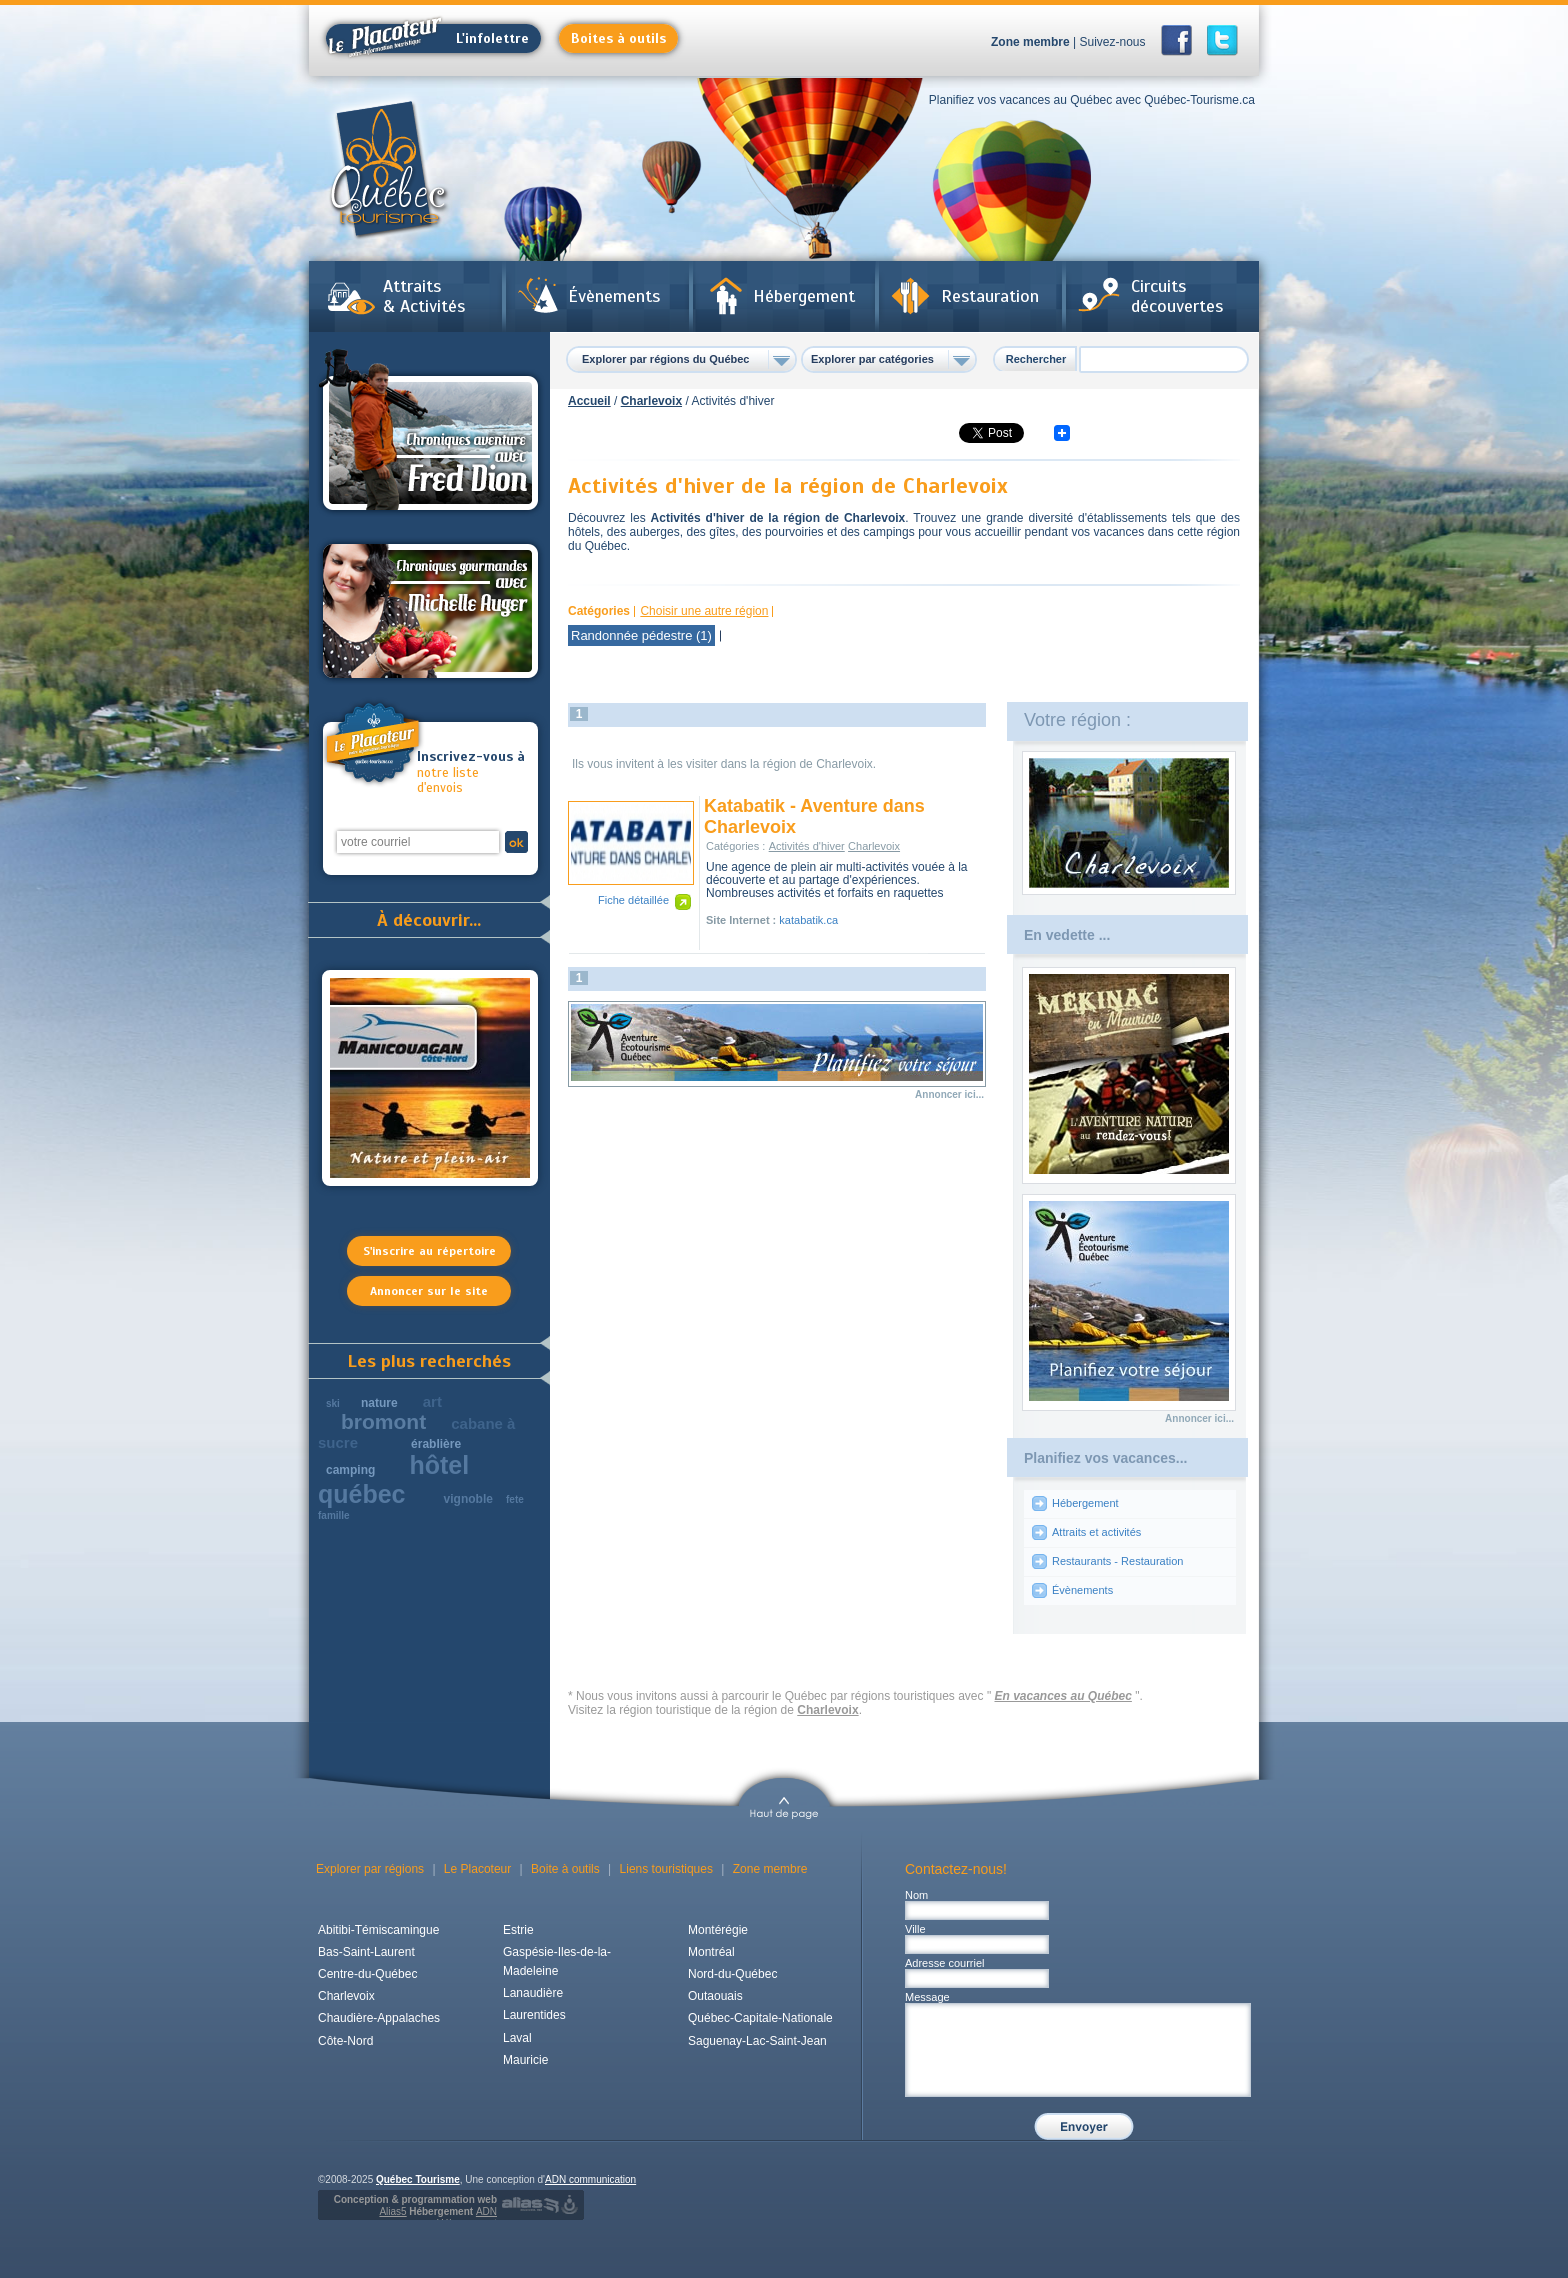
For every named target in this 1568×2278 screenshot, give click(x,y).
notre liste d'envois (472, 772)
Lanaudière (533, 1993)
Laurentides (534, 2015)
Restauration (990, 296)
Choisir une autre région (704, 611)
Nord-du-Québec (732, 1974)
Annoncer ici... (949, 1094)
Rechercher (1036, 359)
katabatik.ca (808, 920)
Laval (517, 2038)
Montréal (711, 1952)
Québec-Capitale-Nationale (760, 2018)
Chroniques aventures (430, 433)
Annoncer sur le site (429, 1291)
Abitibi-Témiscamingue (378, 1930)
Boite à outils (565, 1869)
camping (350, 1470)
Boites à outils (618, 38)
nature (379, 1403)
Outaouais (715, 1996)
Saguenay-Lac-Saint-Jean (757, 2041)
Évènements (614, 296)
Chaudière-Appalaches (379, 2018)
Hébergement (804, 296)
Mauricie (525, 2060)
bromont (383, 1421)
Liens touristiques (666, 1869)
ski (333, 1403)
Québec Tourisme (418, 2179)
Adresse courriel (944, 1963)
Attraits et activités (1096, 1532)
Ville (915, 1929)
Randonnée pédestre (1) (641, 635)
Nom (916, 1895)
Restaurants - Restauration (1117, 1561)
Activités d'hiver (807, 846)
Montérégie (718, 1930)
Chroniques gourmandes (430, 611)
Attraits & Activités (424, 296)
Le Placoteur (477, 1869)
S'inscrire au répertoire (429, 1251)
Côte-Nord (345, 2041)
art (432, 1401)
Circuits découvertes (1177, 296)
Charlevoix (651, 401)
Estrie (518, 1930)
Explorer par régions (370, 1869)
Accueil (589, 401)
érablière (436, 1444)
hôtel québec (393, 1479)
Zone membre (1030, 42)
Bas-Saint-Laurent (366, 1952)
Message (927, 1997)
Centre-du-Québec (367, 1974)
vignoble (468, 1499)
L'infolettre (427, 38)
